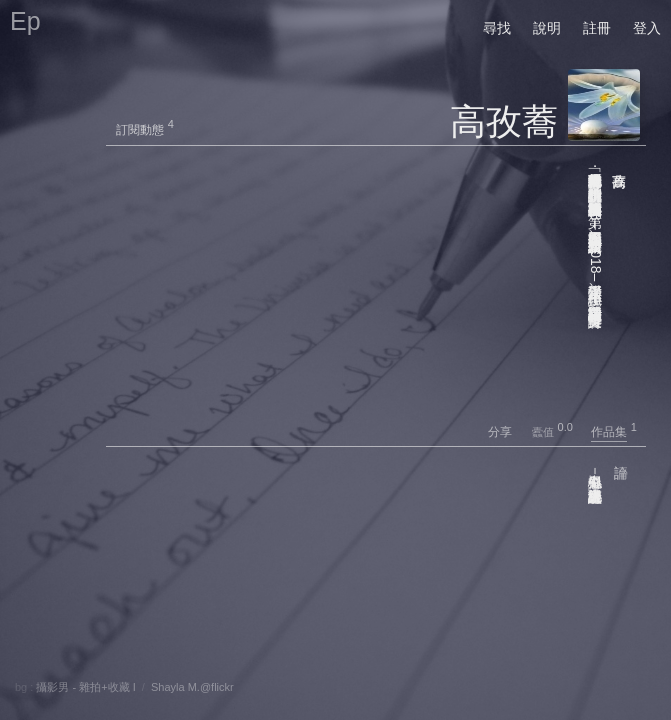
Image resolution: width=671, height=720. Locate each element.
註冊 (597, 28)
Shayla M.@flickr (192, 687)
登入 (647, 28)
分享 (508, 432)
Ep (25, 21)
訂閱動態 (140, 130)
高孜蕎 (504, 121)
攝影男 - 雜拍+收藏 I (85, 687)
